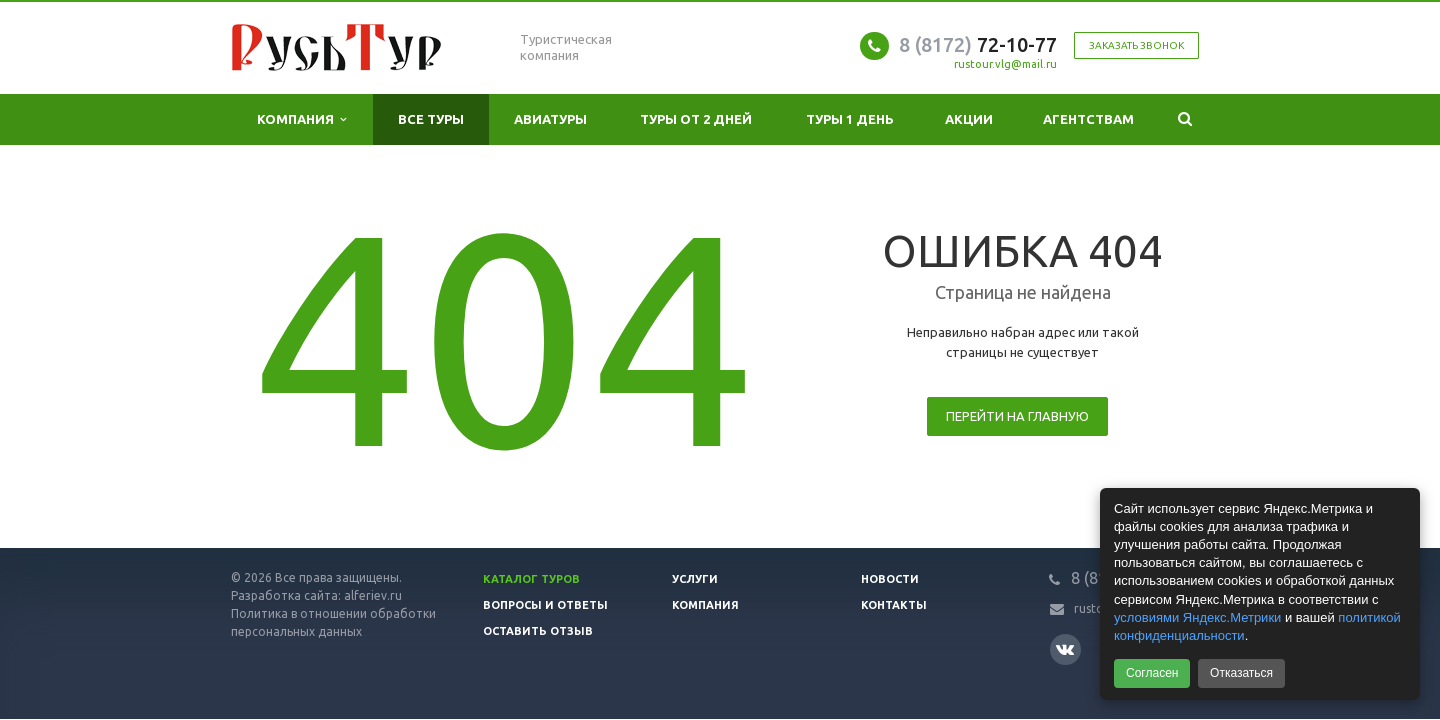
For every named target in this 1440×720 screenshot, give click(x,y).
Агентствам (1088, 119)
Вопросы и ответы (545, 605)
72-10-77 (978, 44)
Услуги (695, 579)
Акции (969, 119)
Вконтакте (1065, 648)
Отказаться (1241, 673)
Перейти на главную (1017, 416)
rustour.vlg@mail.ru (1005, 64)
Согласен (1152, 673)
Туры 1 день (850, 119)
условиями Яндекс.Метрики (1197, 617)
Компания (301, 119)
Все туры (431, 119)
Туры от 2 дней (696, 119)
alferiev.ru (373, 595)
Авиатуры (550, 119)
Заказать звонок (1136, 45)
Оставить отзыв (538, 631)
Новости (890, 579)
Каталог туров (531, 579)
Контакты (894, 605)
